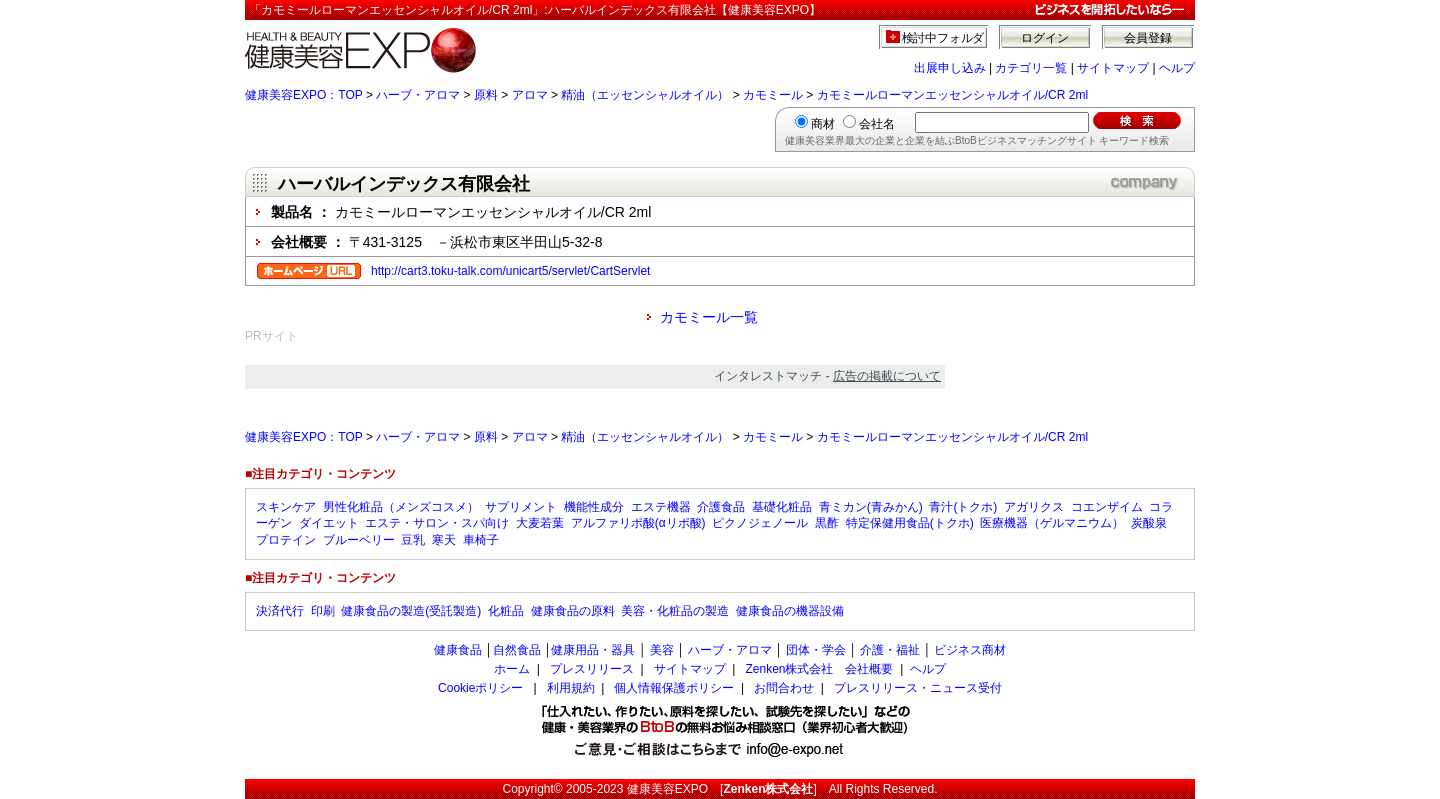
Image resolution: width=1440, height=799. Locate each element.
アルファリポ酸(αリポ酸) (638, 523)
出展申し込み (950, 68)
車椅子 (481, 540)
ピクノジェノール (760, 523)
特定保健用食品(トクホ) (910, 523)
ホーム (512, 669)
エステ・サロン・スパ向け (437, 523)
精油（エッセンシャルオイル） (645, 95)
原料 (486, 95)
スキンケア (286, 507)
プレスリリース (592, 669)
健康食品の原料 (573, 611)
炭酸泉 (1149, 523)
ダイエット (329, 523)
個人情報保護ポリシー (674, 688)
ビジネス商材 (970, 650)
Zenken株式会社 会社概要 (819, 669)
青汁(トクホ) (963, 507)
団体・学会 (816, 650)
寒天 (444, 540)
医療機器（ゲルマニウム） (1052, 523)
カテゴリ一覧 (1031, 68)
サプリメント (521, 507)
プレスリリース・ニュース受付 (918, 688)
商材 (823, 124)
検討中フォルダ (943, 38)
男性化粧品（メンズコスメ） (401, 507)
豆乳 (413, 540)
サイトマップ (1113, 68)
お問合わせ (784, 688)
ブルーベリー (359, 540)
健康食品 (458, 650)
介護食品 (721, 507)
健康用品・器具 (593, 650)
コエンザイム (1107, 507)
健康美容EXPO (667, 789)
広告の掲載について (887, 376)
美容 (662, 650)
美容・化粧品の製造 (675, 611)
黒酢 (827, 523)
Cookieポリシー (480, 688)
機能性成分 (594, 507)
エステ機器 (661, 507)
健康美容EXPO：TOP (304, 95)
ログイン (1045, 38)
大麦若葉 (540, 523)
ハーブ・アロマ (418, 95)
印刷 (323, 611)
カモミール (773, 95)
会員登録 (1148, 38)
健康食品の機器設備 (790, 611)
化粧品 (506, 611)
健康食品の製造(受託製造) (411, 611)
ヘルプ (1177, 68)
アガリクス (1034, 507)
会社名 (877, 124)
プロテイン (286, 540)
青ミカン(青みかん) (871, 507)
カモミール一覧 (709, 317)
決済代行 (280, 611)
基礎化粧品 (782, 507)
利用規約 (571, 688)
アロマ (530, 95)
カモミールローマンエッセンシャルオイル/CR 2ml (952, 95)
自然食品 (517, 650)
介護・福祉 (890, 650)
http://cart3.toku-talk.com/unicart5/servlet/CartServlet (510, 271)
